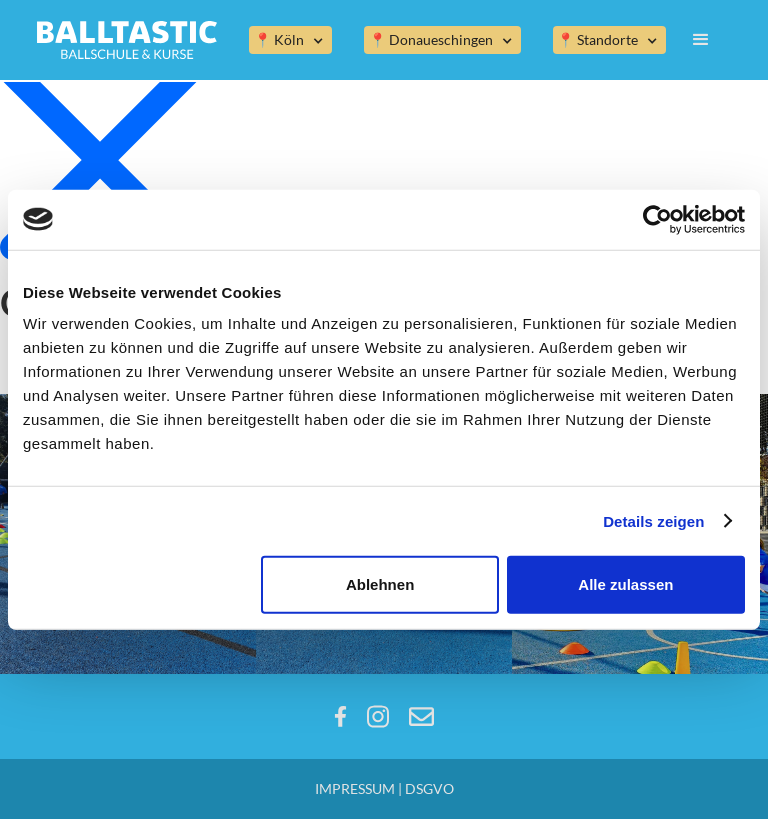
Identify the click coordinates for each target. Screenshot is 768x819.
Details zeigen (653, 520)
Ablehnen (380, 584)
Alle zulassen (625, 584)
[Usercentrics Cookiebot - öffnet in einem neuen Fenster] (657, 219)
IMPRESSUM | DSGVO (384, 788)
